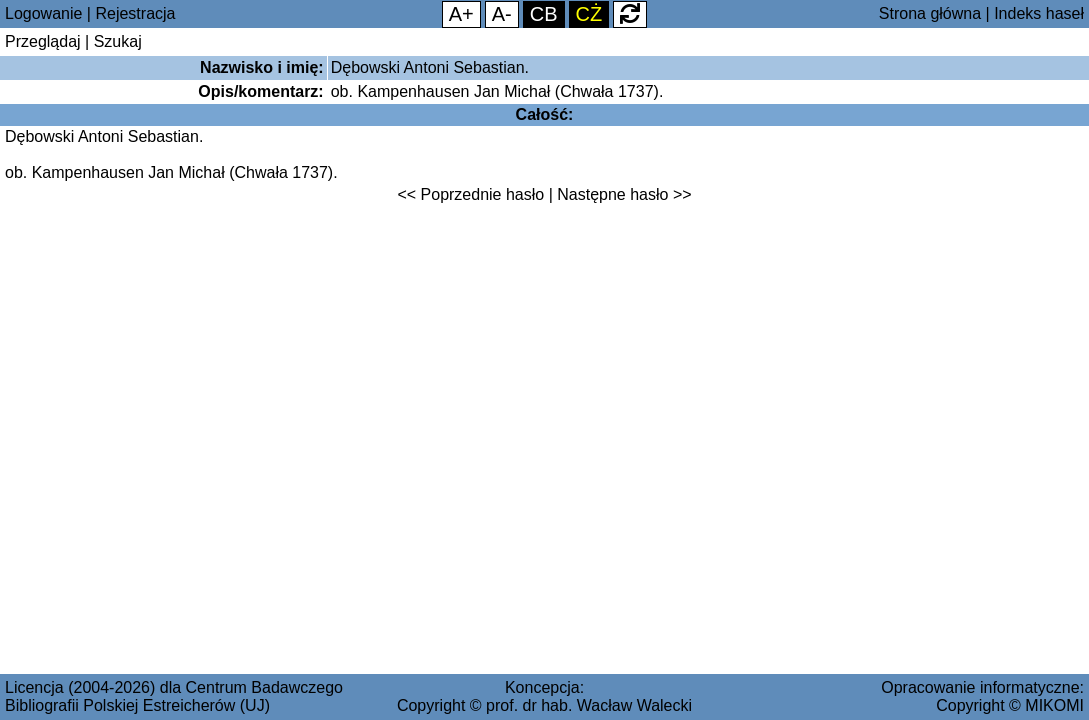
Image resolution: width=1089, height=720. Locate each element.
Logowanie (43, 13)
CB (544, 14)
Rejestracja (135, 13)
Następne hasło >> (624, 194)
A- (502, 14)
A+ (461, 14)
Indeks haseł (1039, 13)
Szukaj (118, 41)
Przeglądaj (43, 41)
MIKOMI (1054, 705)
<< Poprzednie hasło (470, 194)
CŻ (589, 14)
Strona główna (930, 13)
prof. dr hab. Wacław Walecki (589, 705)
